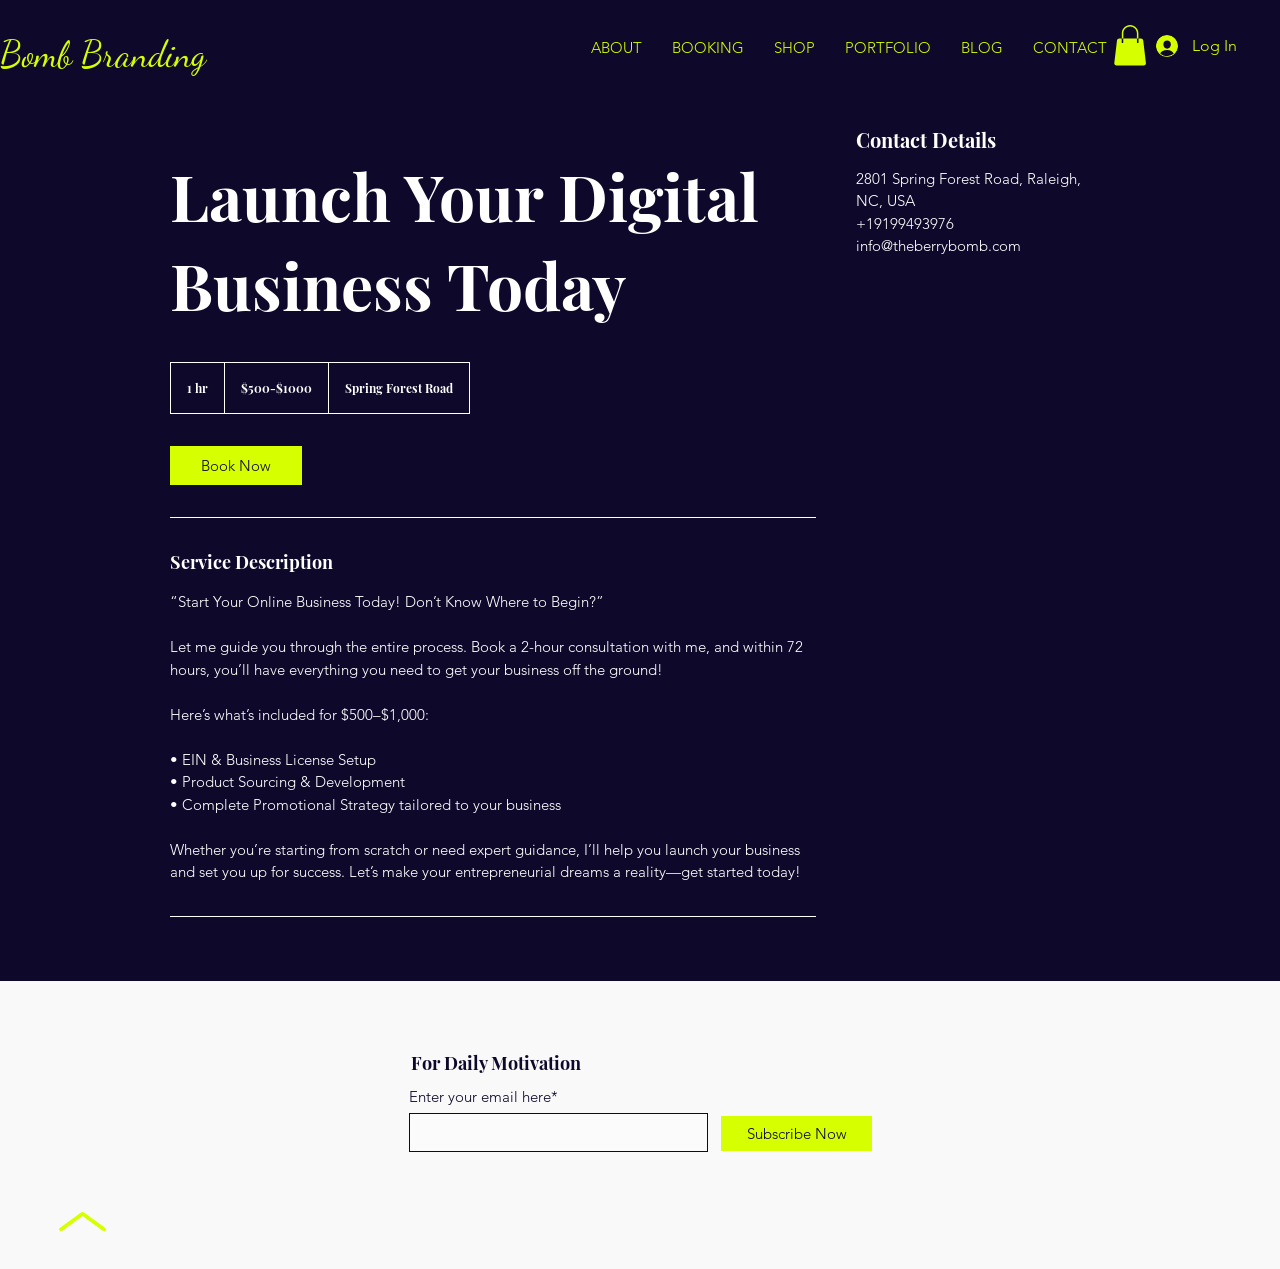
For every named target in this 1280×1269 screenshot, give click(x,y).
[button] (1130, 45)
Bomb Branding (103, 54)
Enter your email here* (483, 1096)
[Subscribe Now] (796, 1133)
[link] (236, 465)
